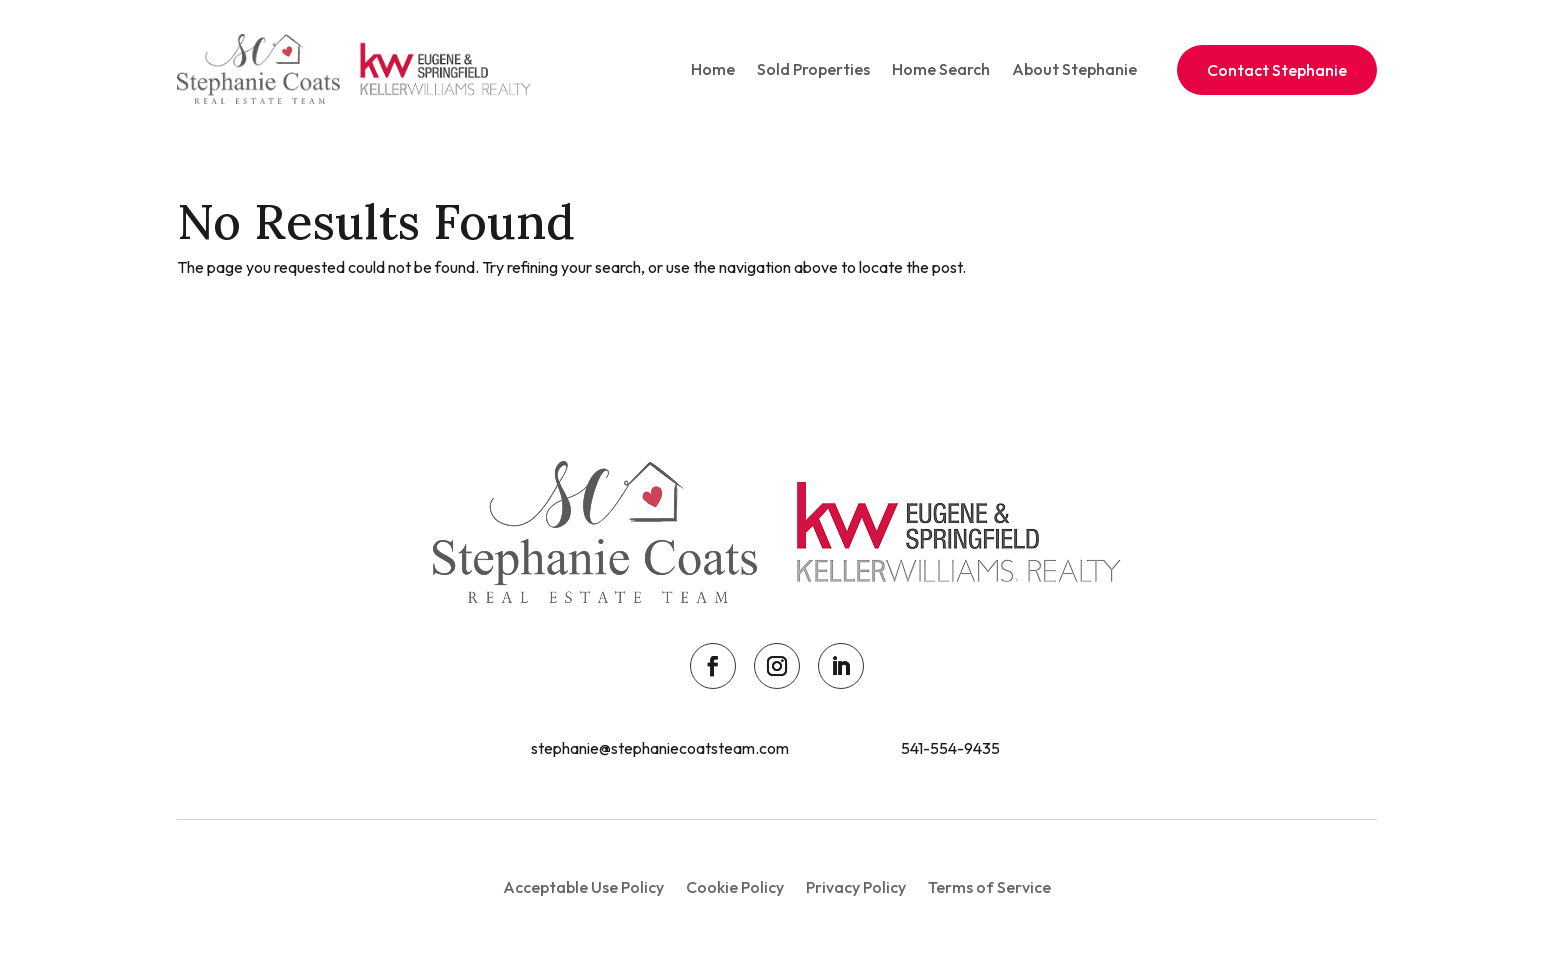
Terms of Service (989, 888)
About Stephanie (1074, 69)
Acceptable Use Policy (583, 888)
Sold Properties (813, 69)
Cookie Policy (735, 888)
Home (713, 69)
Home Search (941, 69)
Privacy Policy (856, 888)
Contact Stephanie (1277, 70)
